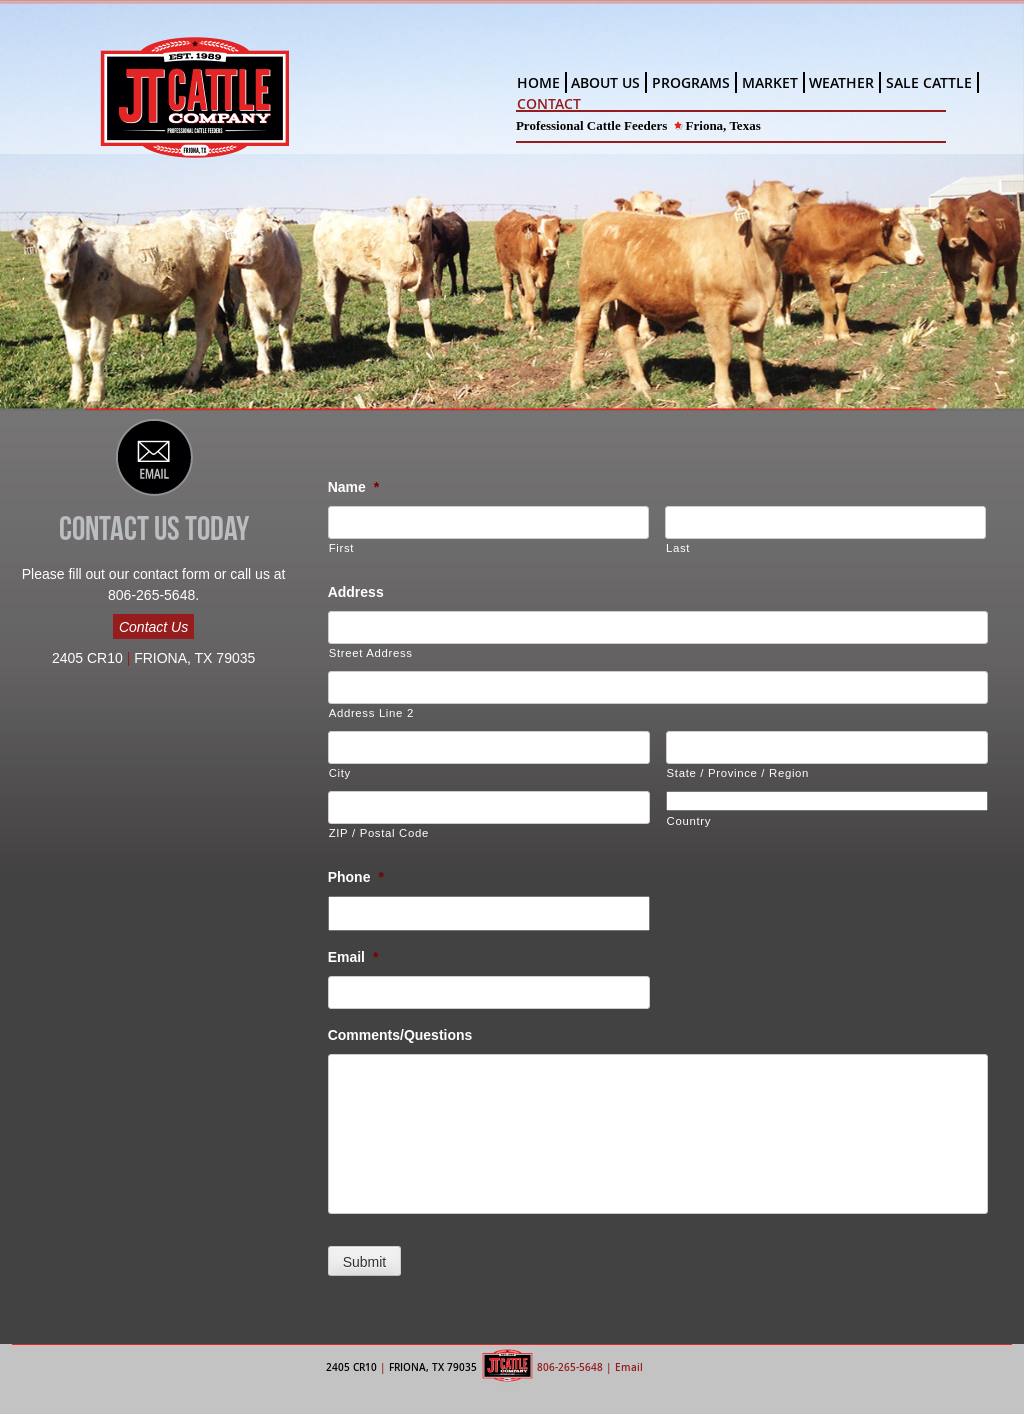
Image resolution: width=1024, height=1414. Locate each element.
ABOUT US (605, 82)
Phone (356, 877)
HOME (538, 82)
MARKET (770, 82)
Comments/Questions (400, 1035)
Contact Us (153, 627)
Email (353, 957)
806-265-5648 (570, 1367)
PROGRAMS (691, 82)
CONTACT (549, 103)
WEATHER (841, 82)
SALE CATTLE (929, 82)
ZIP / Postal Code (379, 833)
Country (689, 821)
